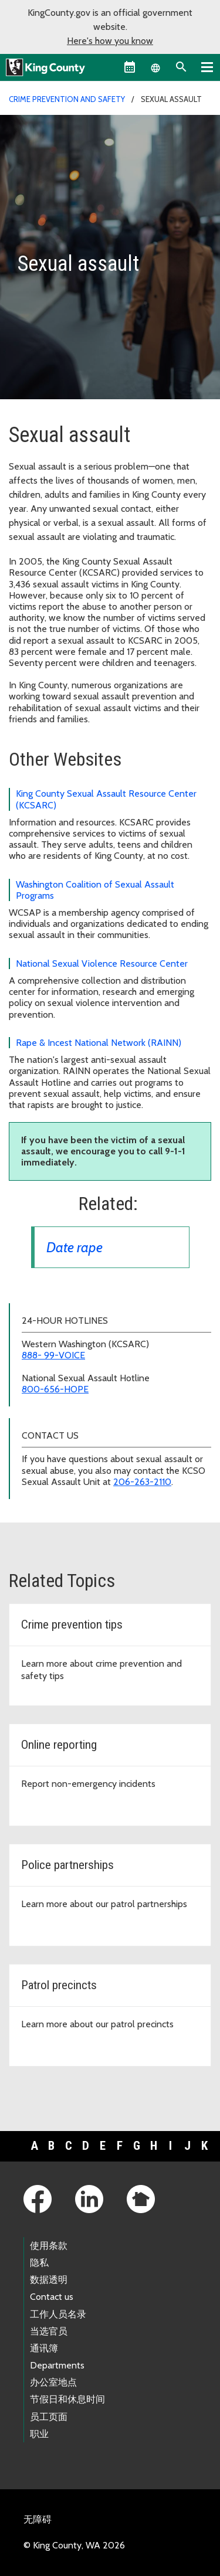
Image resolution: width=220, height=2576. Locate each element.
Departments (57, 2365)
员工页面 (48, 2416)
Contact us (51, 2296)
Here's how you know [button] (110, 40)
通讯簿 (44, 2348)
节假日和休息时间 (67, 2399)
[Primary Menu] (207, 67)
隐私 (39, 2262)
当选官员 (48, 2331)
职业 (39, 2433)
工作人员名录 (58, 2314)
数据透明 (48, 2279)
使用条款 (48, 2245)
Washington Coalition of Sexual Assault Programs (95, 890)
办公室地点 (53, 2382)
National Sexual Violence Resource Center (102, 963)
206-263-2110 (142, 1481)
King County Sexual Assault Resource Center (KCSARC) (106, 799)
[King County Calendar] (130, 67)
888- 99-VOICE (53, 1355)
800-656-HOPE (55, 1389)
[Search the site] (181, 67)
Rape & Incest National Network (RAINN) (98, 1042)
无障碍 (37, 2519)
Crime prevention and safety (67, 99)
